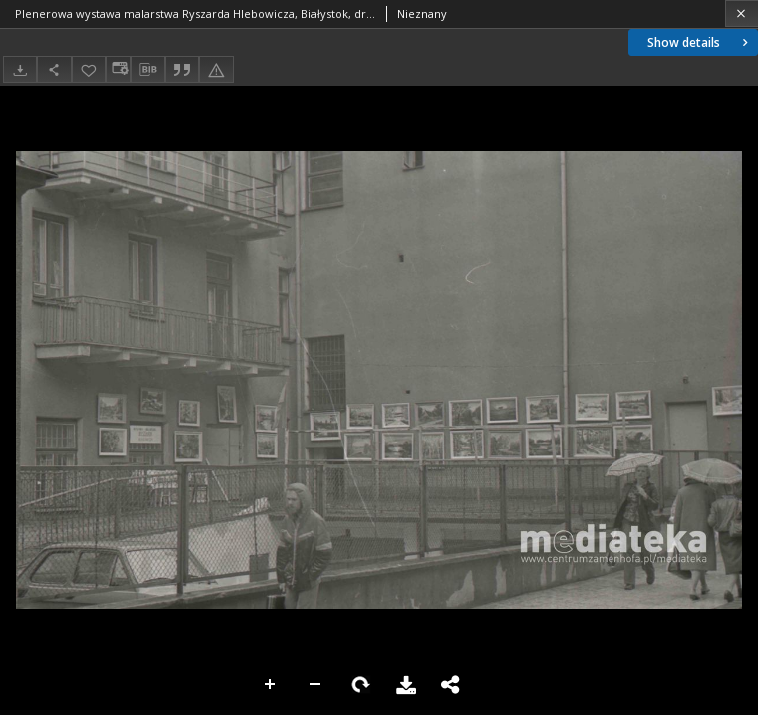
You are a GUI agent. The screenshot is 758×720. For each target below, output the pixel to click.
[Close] (741, 13)
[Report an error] (216, 69)
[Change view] (118, 69)
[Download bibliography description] (148, 70)
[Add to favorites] (89, 69)
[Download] (20, 69)
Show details (699, 42)
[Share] (54, 69)
